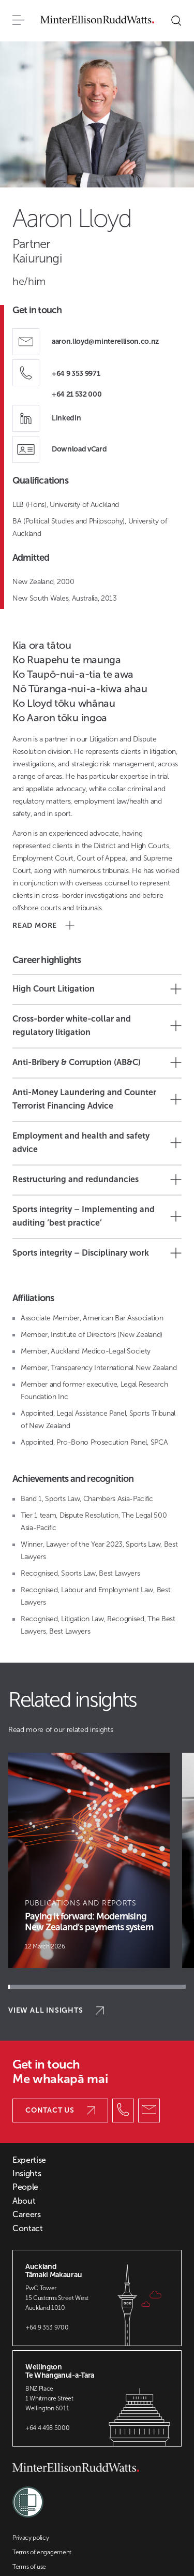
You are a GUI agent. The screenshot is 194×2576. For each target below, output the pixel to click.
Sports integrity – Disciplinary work (97, 1253)
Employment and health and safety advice (97, 1142)
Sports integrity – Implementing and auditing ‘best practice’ (97, 1216)
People (25, 2187)
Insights (26, 2173)
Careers (26, 2214)
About (23, 2201)
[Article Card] (89, 1860)
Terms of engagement (41, 2552)
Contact (27, 2228)
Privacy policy (30, 2537)
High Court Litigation (97, 989)
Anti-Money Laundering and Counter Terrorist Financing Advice (97, 1099)
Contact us (60, 2110)
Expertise (29, 2160)
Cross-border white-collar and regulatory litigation (97, 1025)
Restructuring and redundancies (97, 1179)
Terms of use (29, 2566)
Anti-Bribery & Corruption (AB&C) (97, 1062)
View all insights (56, 2010)
